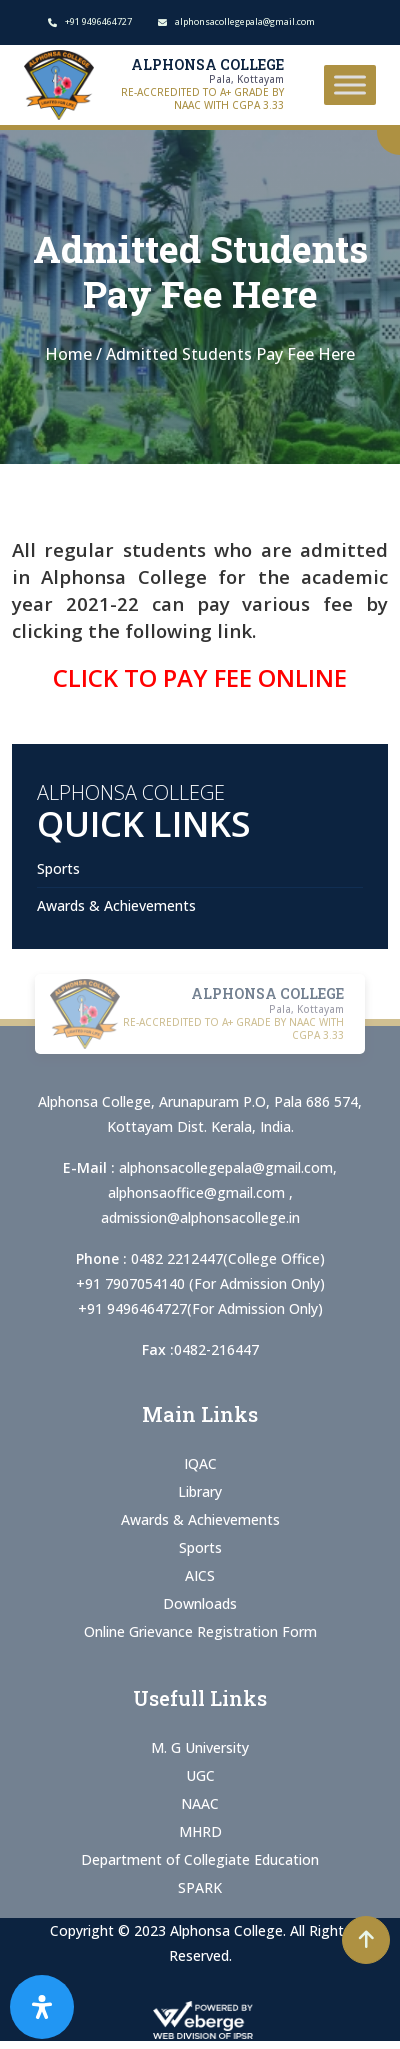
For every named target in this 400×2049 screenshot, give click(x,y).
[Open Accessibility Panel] (42, 2007)
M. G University (200, 1747)
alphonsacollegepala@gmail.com (226, 1167)
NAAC (200, 1803)
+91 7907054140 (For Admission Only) (200, 1283)
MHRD (200, 1831)
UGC (200, 1775)
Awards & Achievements (116, 905)
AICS (200, 1575)
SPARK (200, 1887)
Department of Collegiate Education (200, 1859)
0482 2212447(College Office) (228, 1258)
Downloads (200, 1603)
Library (200, 1491)
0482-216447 (216, 1349)
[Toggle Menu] (350, 84)
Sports (58, 868)
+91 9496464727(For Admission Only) (200, 1308)
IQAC (200, 1463)
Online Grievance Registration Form (200, 1631)
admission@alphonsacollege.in (200, 1217)
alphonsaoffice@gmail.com (198, 1192)
